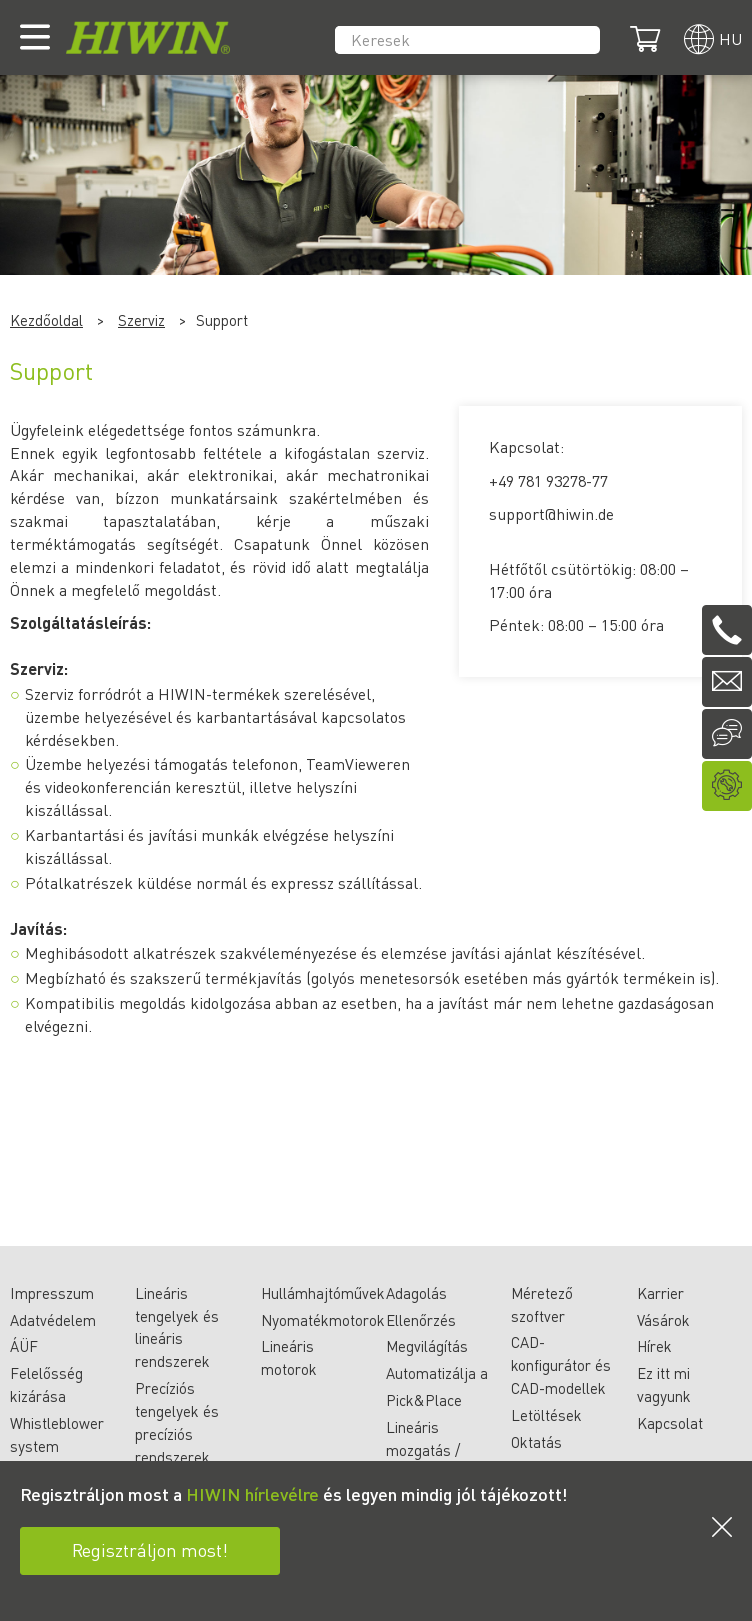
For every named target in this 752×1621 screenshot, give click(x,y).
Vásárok (663, 1320)
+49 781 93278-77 (548, 480)
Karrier (660, 1293)
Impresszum (52, 1293)
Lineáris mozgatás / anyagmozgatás (438, 1450)
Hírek (654, 1346)
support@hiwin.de (551, 513)
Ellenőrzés (421, 1320)
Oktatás (536, 1442)
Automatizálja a (437, 1373)
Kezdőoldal (46, 320)
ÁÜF (24, 1346)
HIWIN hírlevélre (252, 1493)
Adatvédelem (53, 1320)
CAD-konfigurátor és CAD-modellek (561, 1365)
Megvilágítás (427, 1346)
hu (730, 38)
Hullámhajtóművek (323, 1293)
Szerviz (141, 320)
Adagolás (416, 1293)
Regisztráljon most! (150, 1549)
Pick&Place (424, 1400)
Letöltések (546, 1415)
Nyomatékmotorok (323, 1320)
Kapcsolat (670, 1423)
